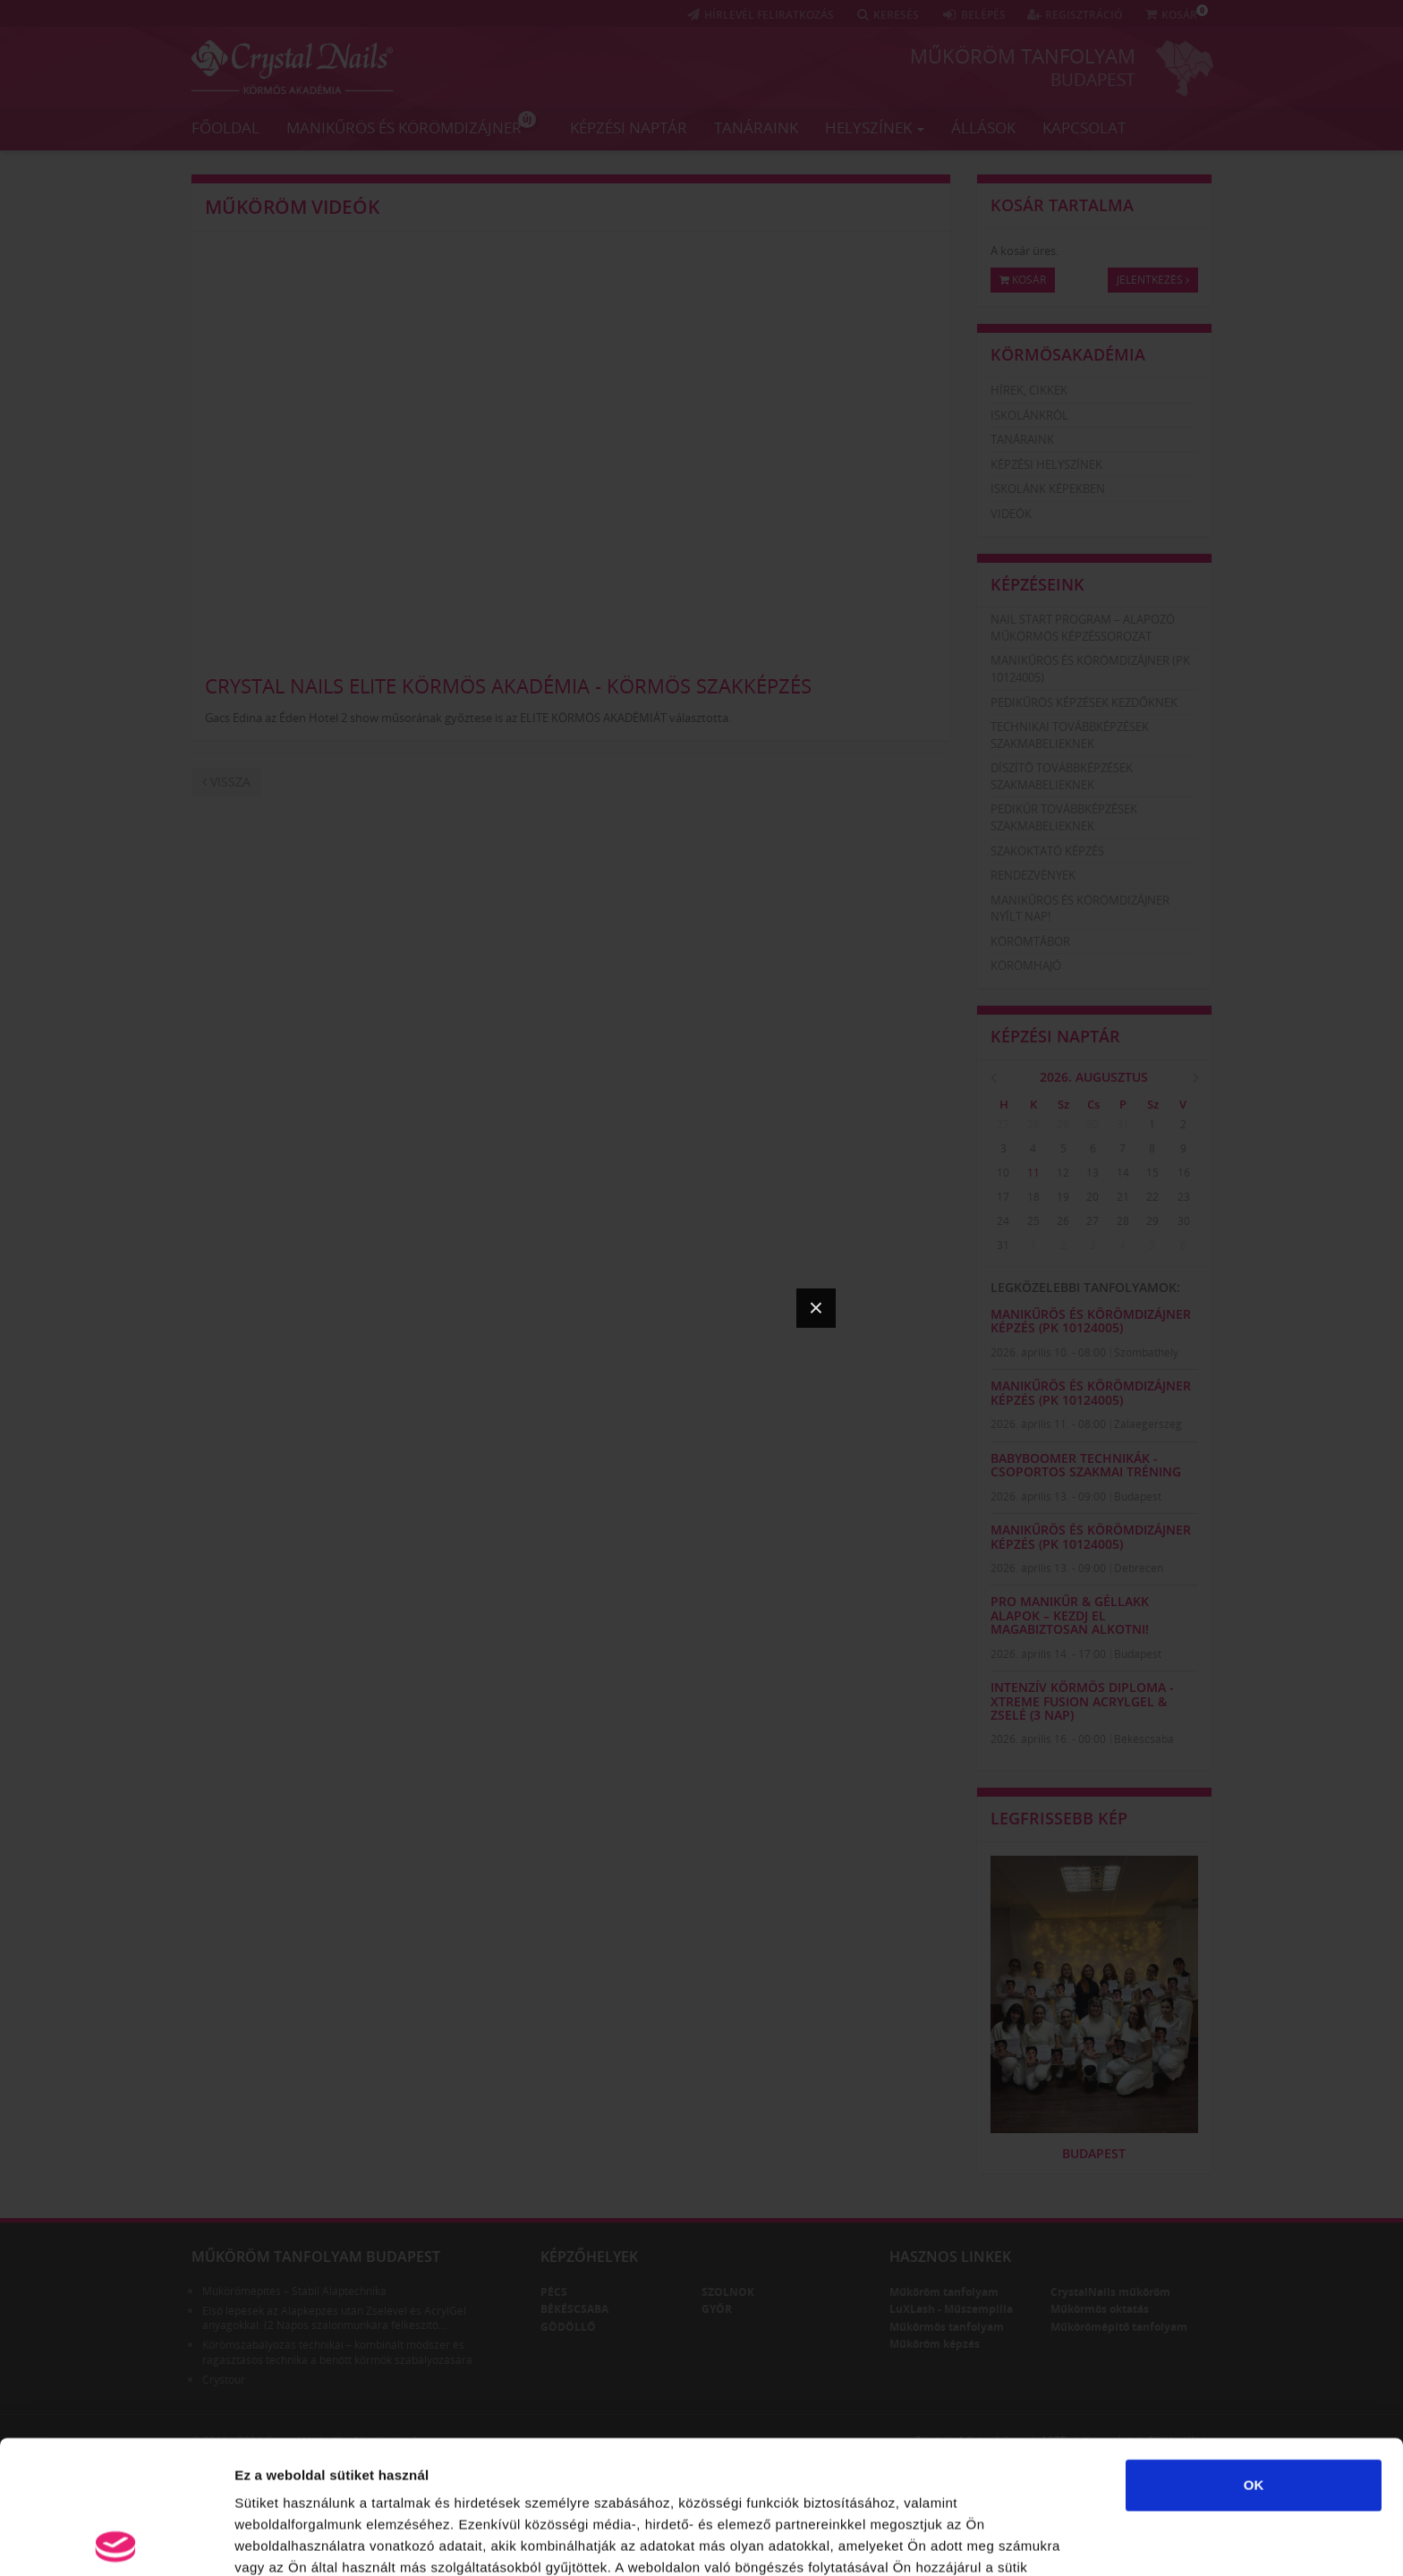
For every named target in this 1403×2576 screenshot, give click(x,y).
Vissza (226, 781)
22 (1152, 1196)
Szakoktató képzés (1047, 851)
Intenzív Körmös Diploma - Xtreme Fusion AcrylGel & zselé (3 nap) (1082, 1701)
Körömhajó (1026, 965)
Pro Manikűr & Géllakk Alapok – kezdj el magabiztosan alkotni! (1070, 1615)
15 (1152, 1172)
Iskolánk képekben (1048, 488)
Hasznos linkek (950, 2256)
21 (1123, 1196)
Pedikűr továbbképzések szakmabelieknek (1064, 817)
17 (1003, 1196)
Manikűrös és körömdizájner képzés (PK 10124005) (1091, 1320)
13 (1092, 1172)
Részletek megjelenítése (312, 2540)
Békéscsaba (1144, 1739)
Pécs (553, 2292)
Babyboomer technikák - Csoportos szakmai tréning (1086, 1465)
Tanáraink (756, 127)
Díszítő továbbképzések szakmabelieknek (1062, 776)
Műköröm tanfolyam (1022, 55)
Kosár (1022, 279)
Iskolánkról (1029, 415)
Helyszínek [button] (874, 127)
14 (1123, 1172)
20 (1092, 1196)
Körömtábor (1030, 941)
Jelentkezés (1153, 279)
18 (1033, 1196)
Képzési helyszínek (1046, 464)
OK (1254, 2351)
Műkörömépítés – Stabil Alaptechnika (294, 2291)
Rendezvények (1033, 875)
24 (1003, 1220)
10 (1003, 1172)
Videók (1011, 514)
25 (1033, 1220)
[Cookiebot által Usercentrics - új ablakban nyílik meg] (116, 2541)
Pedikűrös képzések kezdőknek (1084, 702)
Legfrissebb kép (1059, 1818)
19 (1063, 1196)
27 (1003, 1124)
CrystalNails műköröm (1110, 2292)
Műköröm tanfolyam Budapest (315, 2256)
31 (1123, 1124)
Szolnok (728, 2292)
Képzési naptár (628, 127)
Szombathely (1146, 1352)
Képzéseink (1037, 584)
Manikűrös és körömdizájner (411, 124)
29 (1063, 1124)
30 (1092, 1124)
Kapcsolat (1084, 127)
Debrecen (1138, 1568)
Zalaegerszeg (1148, 1424)
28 (1033, 1124)
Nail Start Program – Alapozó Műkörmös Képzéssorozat (1083, 627)
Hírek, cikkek (1029, 390)
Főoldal (225, 127)
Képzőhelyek (589, 2256)
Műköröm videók (292, 206)
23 (1184, 1196)
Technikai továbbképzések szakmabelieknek (1070, 735)
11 (1033, 1172)
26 (1063, 1220)
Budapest (1092, 79)
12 (1063, 1172)
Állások (983, 127)
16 (1184, 1172)
